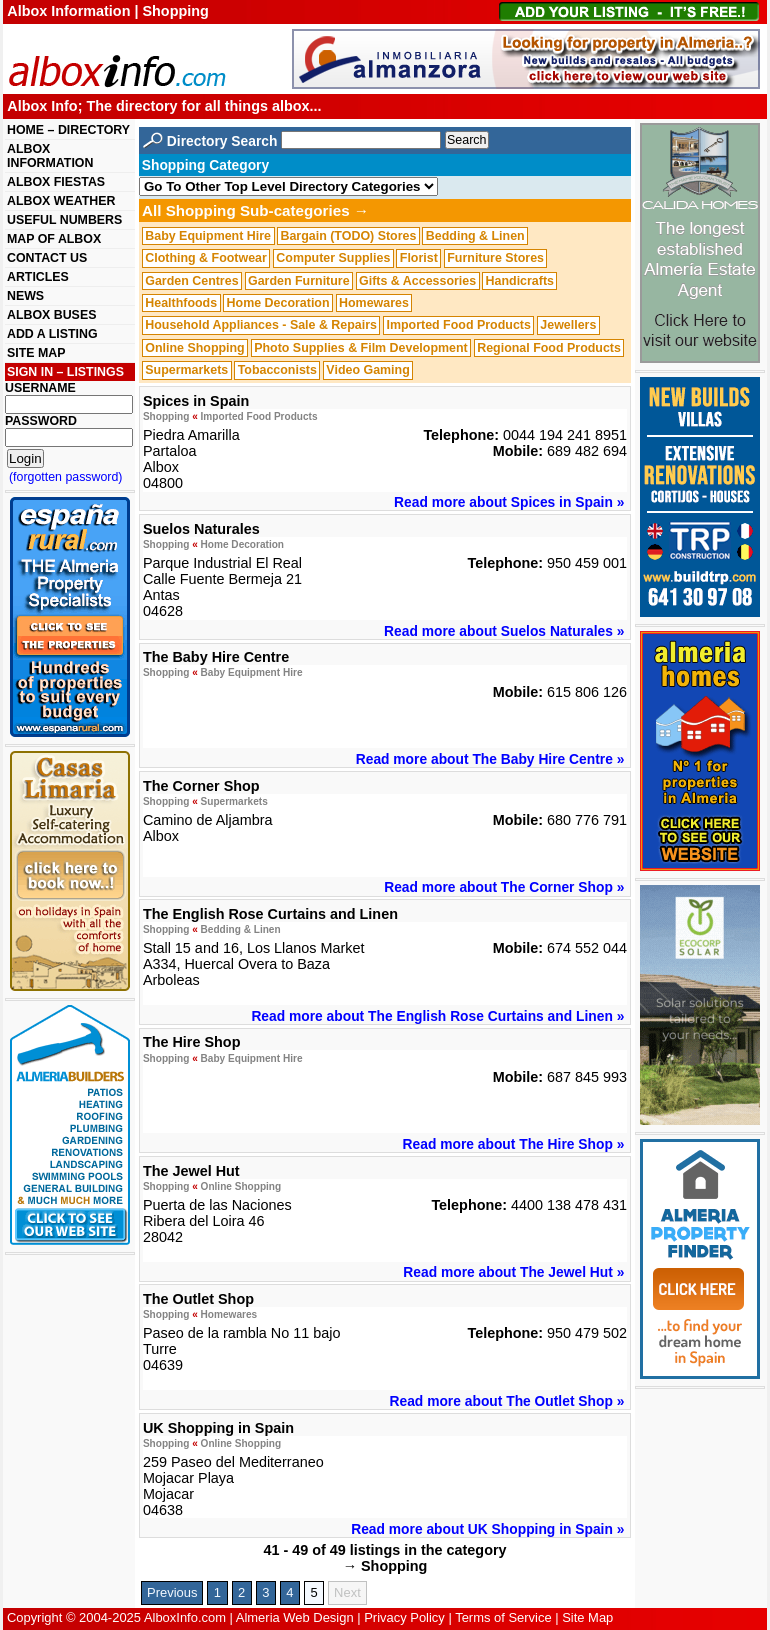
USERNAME (40, 388)
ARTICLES (38, 277)
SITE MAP (36, 353)
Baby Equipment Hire (208, 236)
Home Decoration (278, 303)
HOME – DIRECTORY (68, 130)
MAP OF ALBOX (54, 239)
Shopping (166, 416)
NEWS (25, 296)
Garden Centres (191, 281)
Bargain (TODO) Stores (348, 236)
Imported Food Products (458, 326)
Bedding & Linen (475, 236)
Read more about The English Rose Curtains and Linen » (437, 1016)
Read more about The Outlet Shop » (507, 1401)
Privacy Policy (404, 1617)
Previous (172, 1592)
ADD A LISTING (52, 334)
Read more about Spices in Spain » (509, 502)
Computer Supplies (333, 258)
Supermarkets (186, 370)
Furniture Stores (495, 258)
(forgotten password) (66, 477)
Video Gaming (367, 370)
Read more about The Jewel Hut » (513, 1272)
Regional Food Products (549, 348)
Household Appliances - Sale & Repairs (261, 326)
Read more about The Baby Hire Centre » (490, 759)
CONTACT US (47, 258)
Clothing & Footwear (206, 258)
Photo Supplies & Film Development (361, 348)
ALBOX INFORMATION (50, 156)
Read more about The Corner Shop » (504, 887)
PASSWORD (41, 421)
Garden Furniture (299, 281)
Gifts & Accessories (417, 281)
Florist (419, 258)
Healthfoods (181, 303)
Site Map (587, 1617)
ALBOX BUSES (51, 315)
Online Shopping (195, 348)
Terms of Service (503, 1617)
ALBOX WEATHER (61, 201)
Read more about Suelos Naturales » (504, 631)
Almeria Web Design (295, 1617)
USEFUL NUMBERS (64, 220)
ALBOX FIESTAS (56, 182)
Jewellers (568, 326)
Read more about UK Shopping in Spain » (487, 1529)
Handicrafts (520, 281)
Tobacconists (277, 370)
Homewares (374, 303)
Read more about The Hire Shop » (514, 1144)
